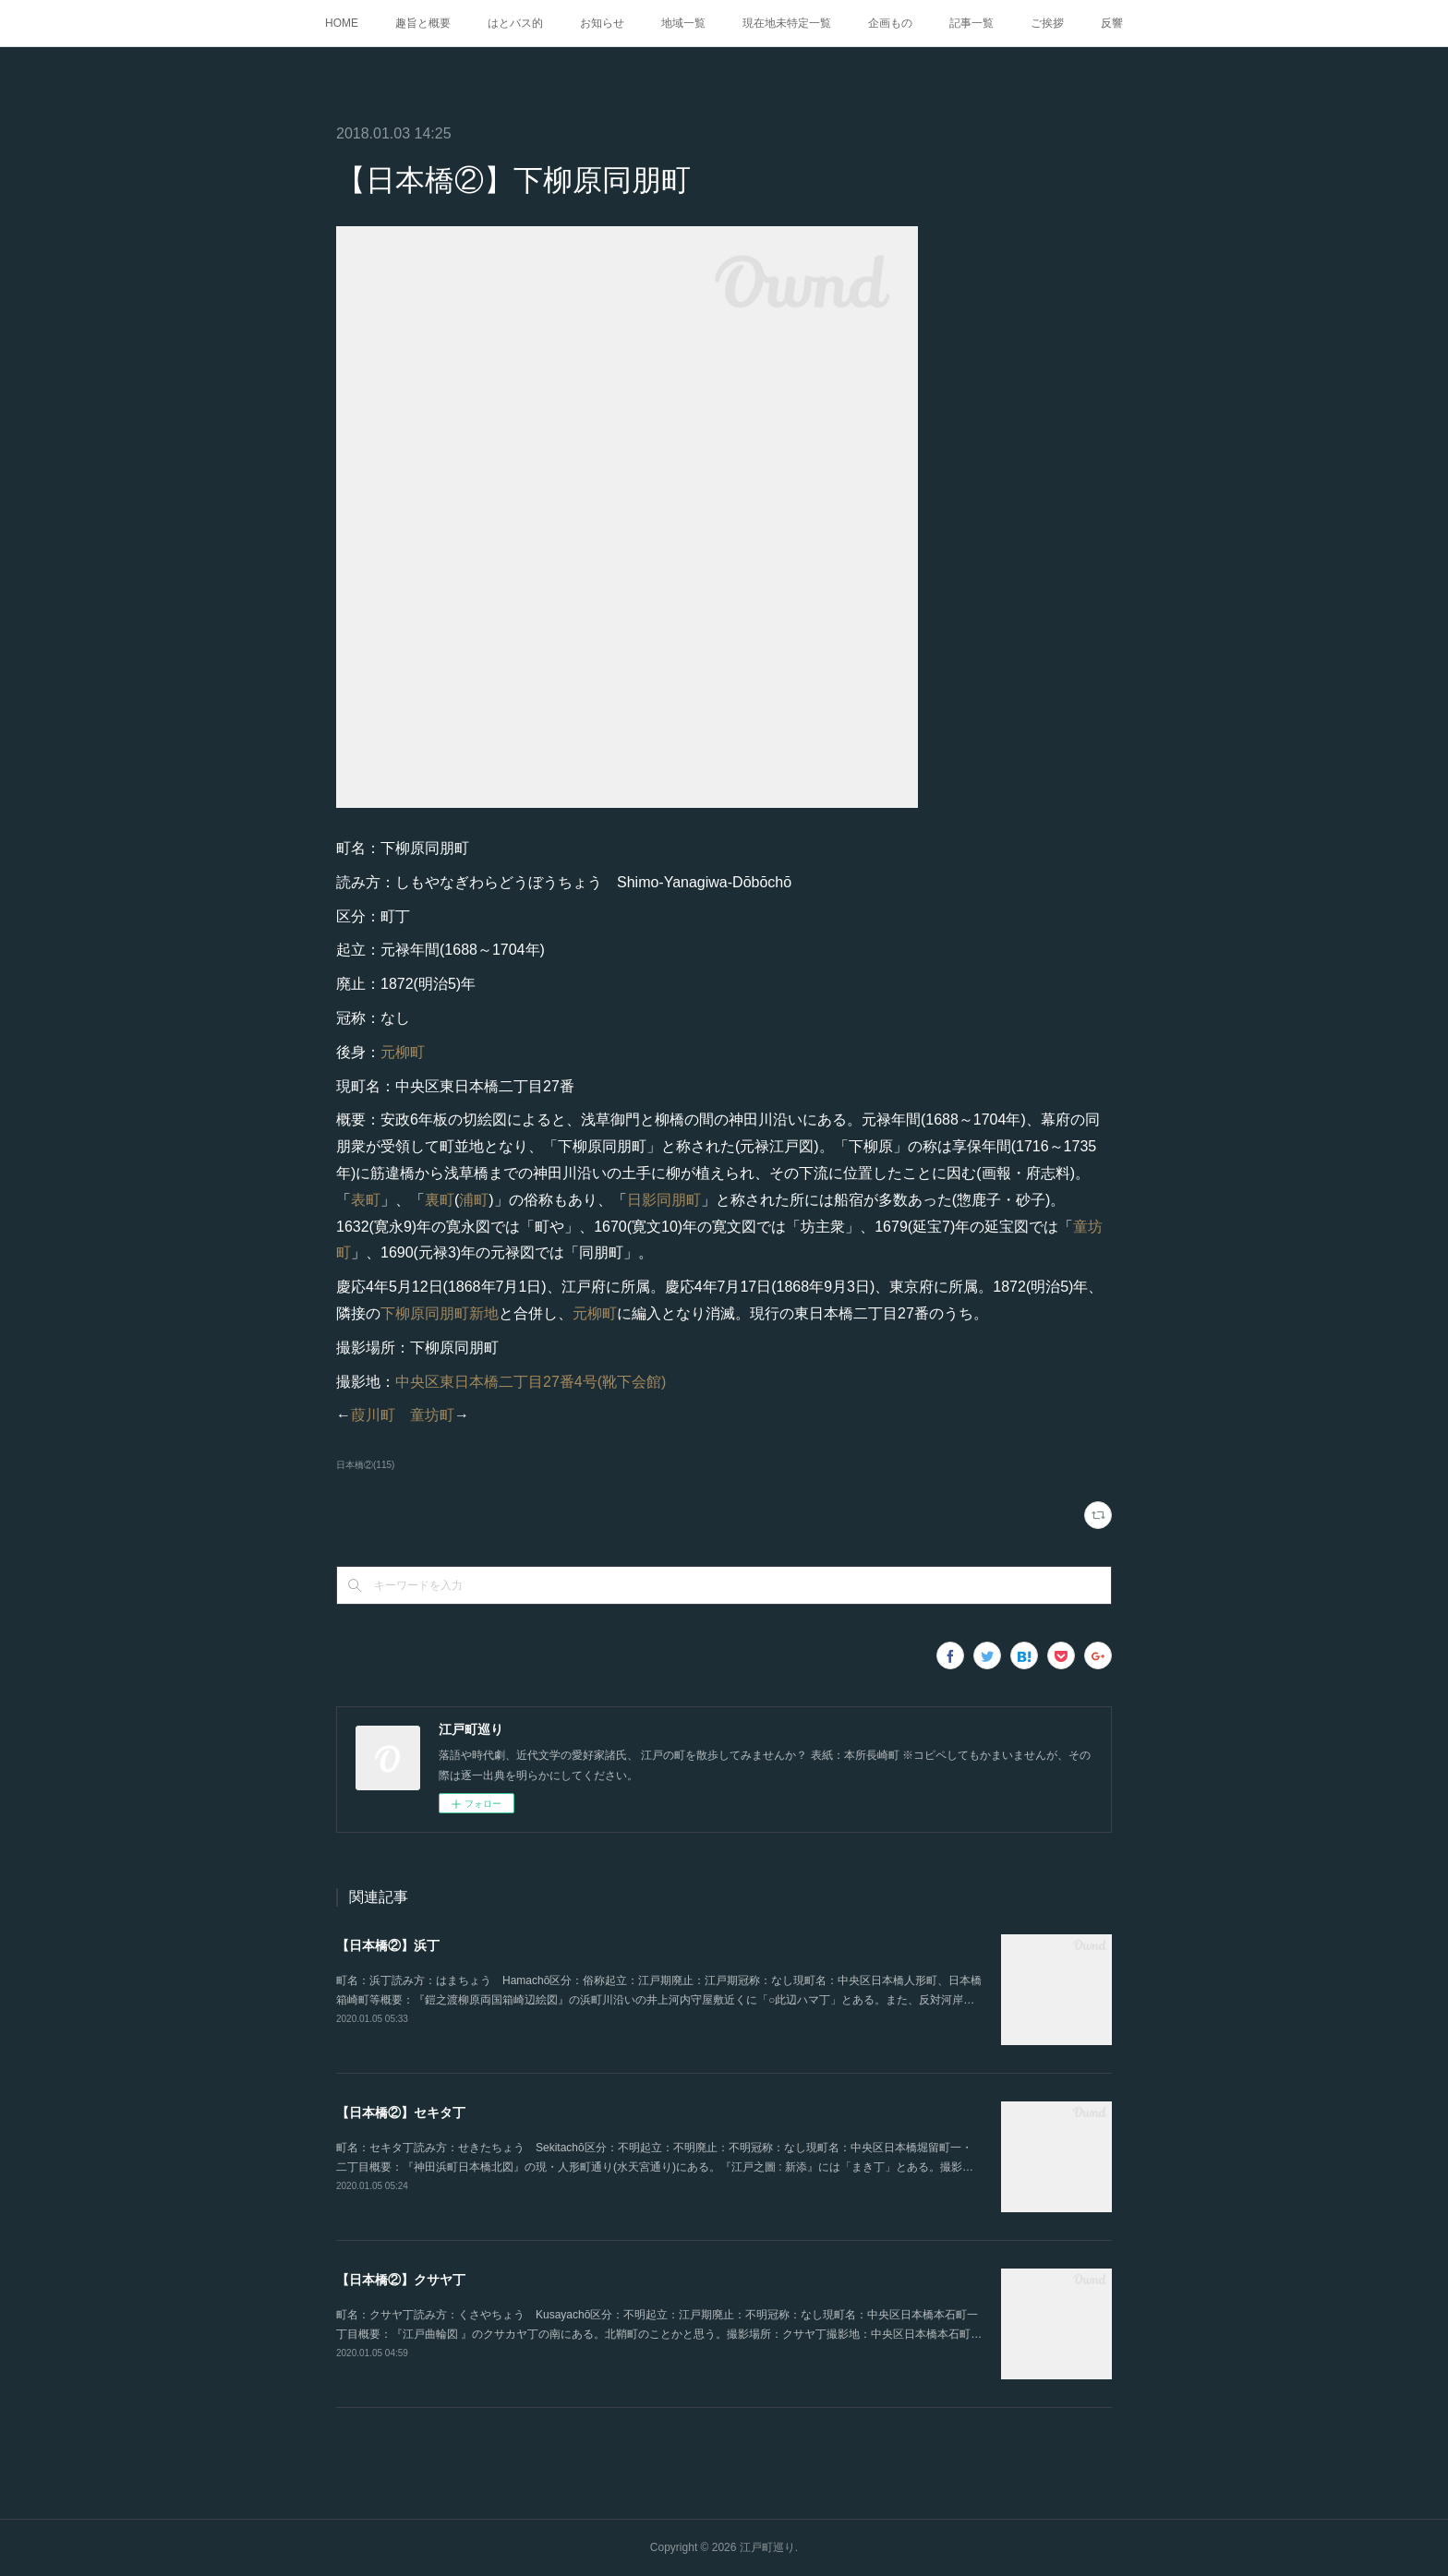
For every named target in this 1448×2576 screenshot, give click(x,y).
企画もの (890, 23)
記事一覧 (971, 23)
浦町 (474, 1200)
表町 (365, 1200)
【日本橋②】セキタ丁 (400, 2112)
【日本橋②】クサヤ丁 (400, 2279)
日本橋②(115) (365, 1465)
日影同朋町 (664, 1200)
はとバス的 (515, 23)
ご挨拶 (1047, 23)
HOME (341, 23)
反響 (1112, 23)
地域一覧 (683, 23)
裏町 (439, 1200)
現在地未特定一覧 (786, 23)
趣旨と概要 (423, 23)
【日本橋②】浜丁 (388, 1945)
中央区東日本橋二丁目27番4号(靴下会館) (530, 1382)
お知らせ (602, 23)
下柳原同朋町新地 (439, 1313)
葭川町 (373, 1415)
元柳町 (402, 1052)
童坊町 (432, 1415)
